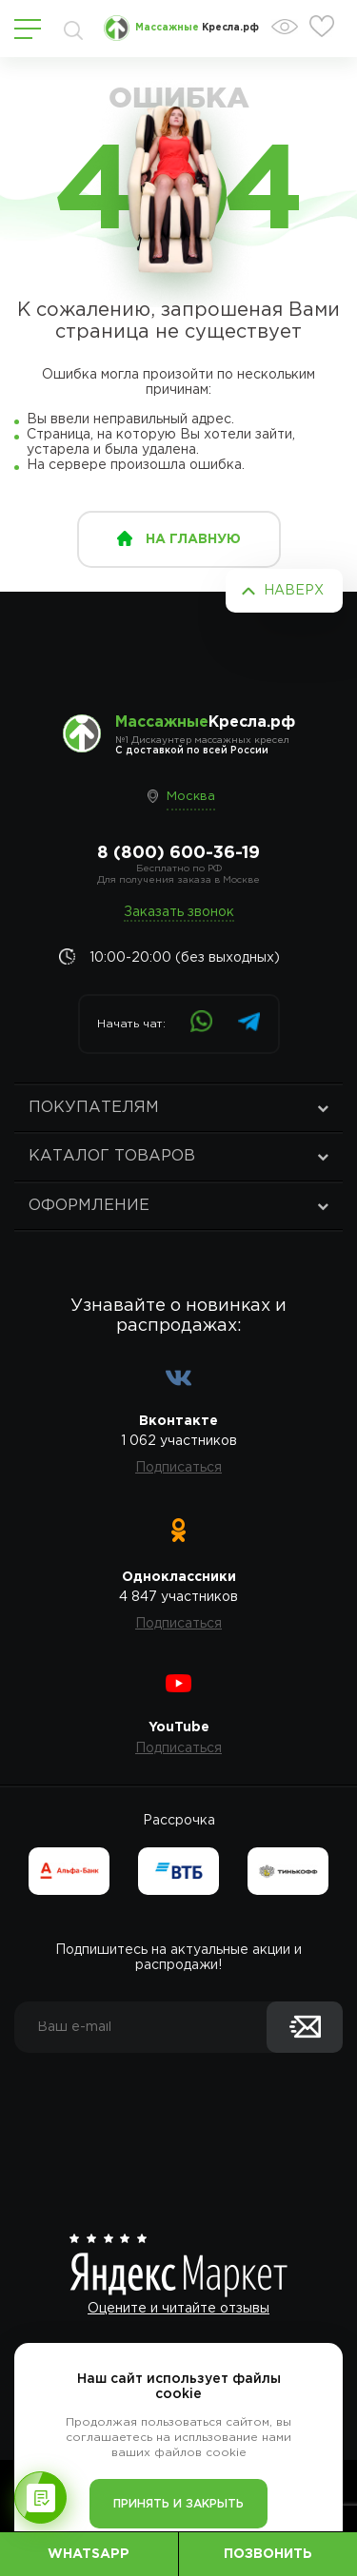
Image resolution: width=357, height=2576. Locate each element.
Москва (191, 796)
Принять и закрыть (178, 2504)
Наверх (294, 590)
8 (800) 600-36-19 (178, 853)
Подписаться (178, 1467)
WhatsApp (88, 2554)
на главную (193, 539)
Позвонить (268, 2554)
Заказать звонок (179, 912)
